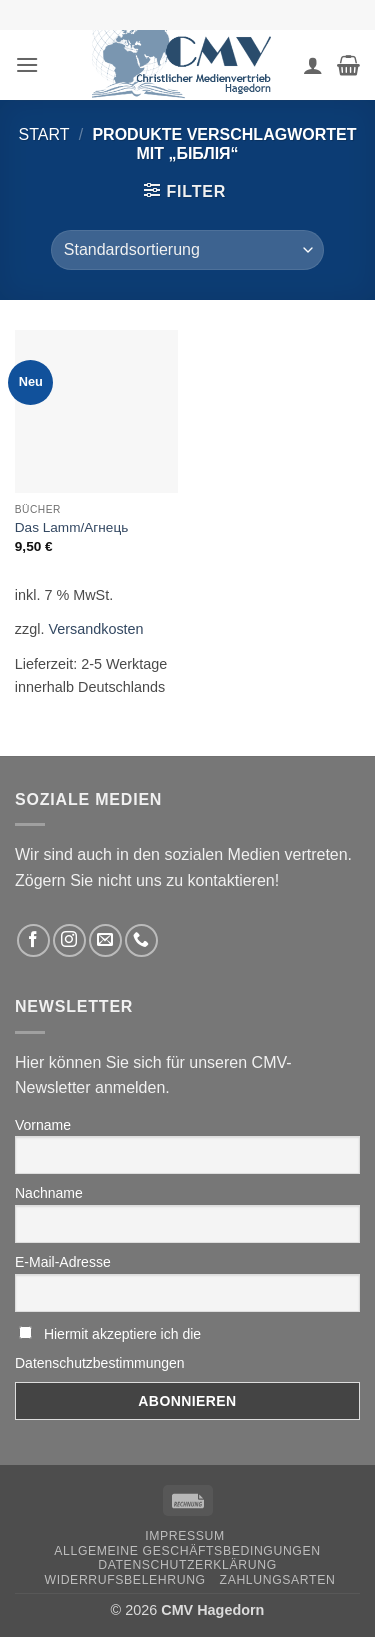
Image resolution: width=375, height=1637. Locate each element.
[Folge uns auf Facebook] (33, 940)
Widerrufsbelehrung (125, 1580)
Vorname (43, 1125)
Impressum (185, 1536)
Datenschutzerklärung (187, 1565)
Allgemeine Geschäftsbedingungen (187, 1551)
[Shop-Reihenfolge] (187, 250)
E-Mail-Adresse (63, 1262)
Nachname (49, 1193)
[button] (27, 64)
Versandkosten (95, 629)
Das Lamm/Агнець (71, 527)
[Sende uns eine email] (105, 940)
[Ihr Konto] (313, 65)
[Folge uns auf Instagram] (69, 940)
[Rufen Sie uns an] (141, 940)
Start (44, 134)
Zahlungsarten (278, 1580)
